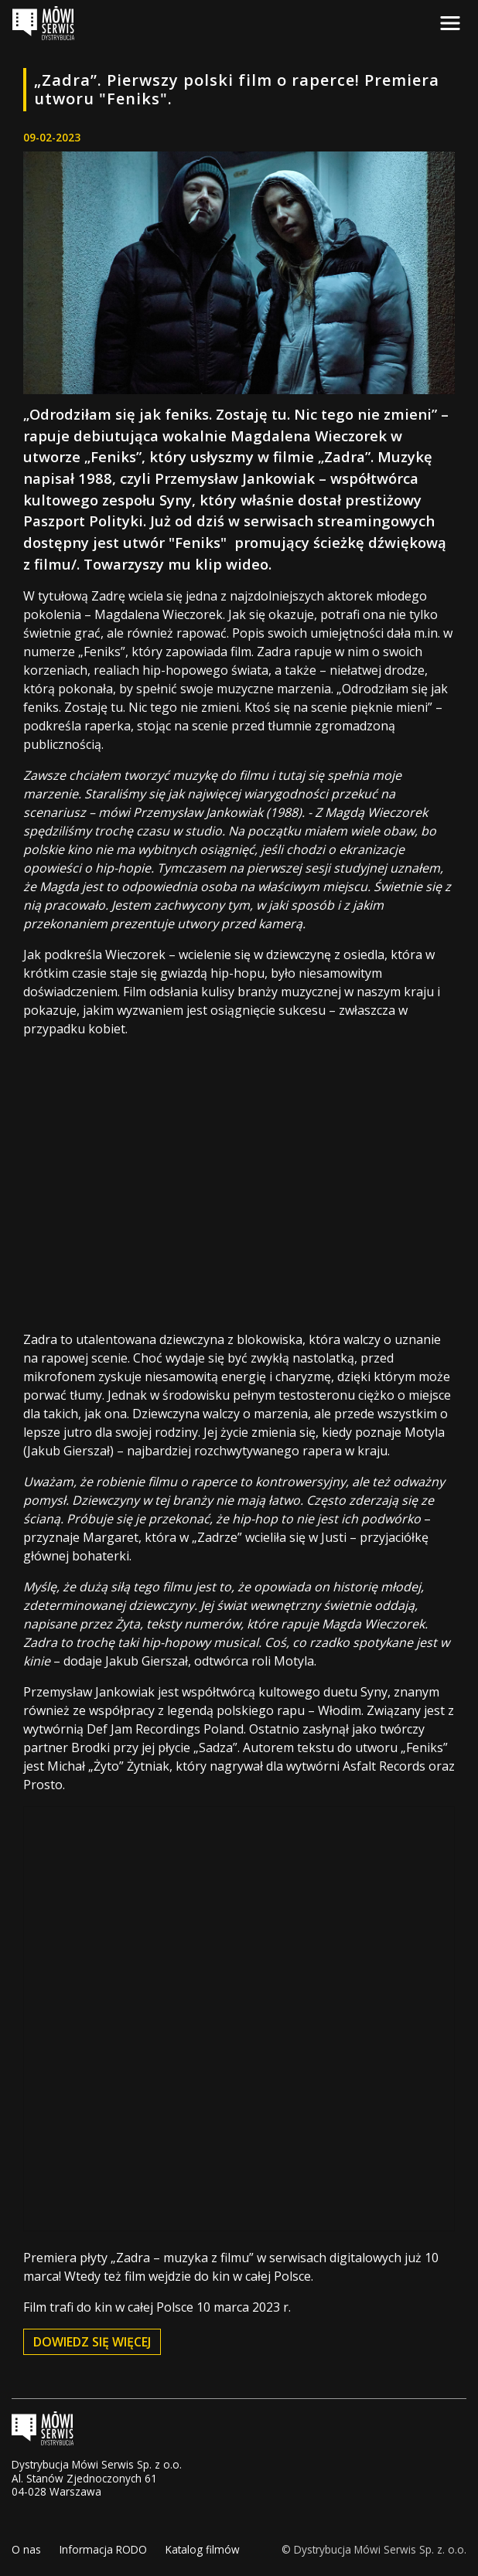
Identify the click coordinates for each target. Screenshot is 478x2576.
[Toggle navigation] (450, 23)
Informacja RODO (103, 2549)
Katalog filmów (203, 2549)
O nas (26, 2549)
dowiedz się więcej (92, 2341)
